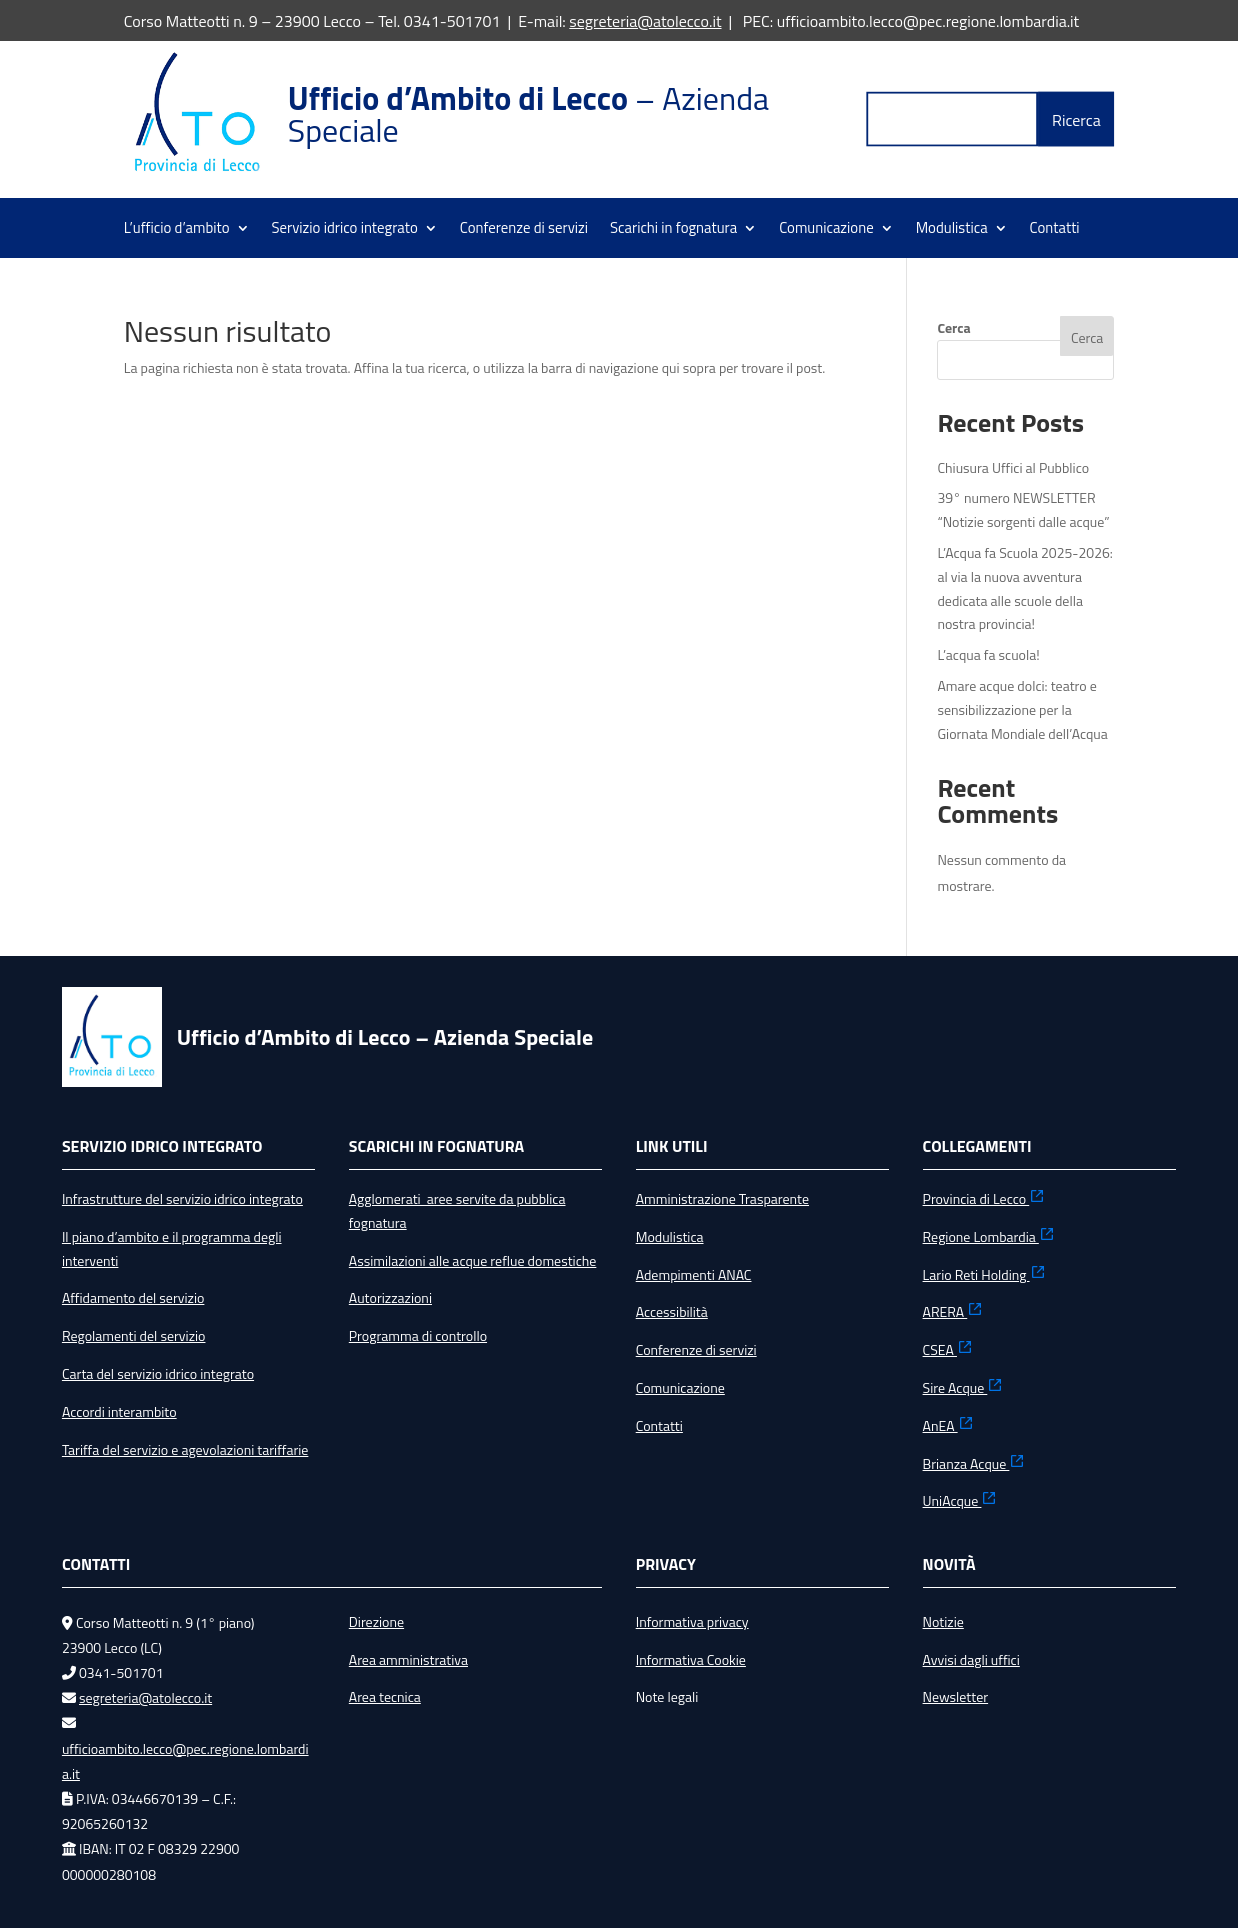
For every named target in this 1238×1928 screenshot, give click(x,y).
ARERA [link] (953, 1311)
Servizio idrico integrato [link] (345, 230)
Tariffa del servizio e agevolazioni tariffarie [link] (185, 1449)
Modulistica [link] (952, 230)
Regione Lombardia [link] (989, 1236)
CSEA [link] (948, 1349)
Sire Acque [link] (963, 1387)
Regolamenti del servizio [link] (134, 1335)
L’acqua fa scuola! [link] (988, 654)
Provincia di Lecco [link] (984, 1198)
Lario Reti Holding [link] (984, 1274)
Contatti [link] (1055, 230)
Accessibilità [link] (672, 1311)
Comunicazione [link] (826, 230)
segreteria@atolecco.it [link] (645, 21)
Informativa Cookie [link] (691, 1659)
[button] (1077, 119)
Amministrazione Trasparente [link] (722, 1198)
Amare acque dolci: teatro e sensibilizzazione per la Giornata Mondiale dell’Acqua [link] (1022, 709)
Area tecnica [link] (385, 1696)
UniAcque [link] (960, 1500)
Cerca (953, 327)
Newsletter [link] (956, 1696)
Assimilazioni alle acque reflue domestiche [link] (473, 1260)
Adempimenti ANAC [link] (694, 1274)
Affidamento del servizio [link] (133, 1297)
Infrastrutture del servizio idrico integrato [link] (182, 1198)
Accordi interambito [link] (119, 1411)
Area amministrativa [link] (408, 1659)
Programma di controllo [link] (418, 1335)
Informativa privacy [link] (692, 1621)
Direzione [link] (376, 1621)
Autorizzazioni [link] (390, 1297)
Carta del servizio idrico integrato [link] (158, 1373)
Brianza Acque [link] (974, 1463)
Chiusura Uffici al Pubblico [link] (1013, 467)
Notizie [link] (943, 1621)
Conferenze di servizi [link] (524, 230)
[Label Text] (953, 119)
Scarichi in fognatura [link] (673, 230)
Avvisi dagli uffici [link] (971, 1659)
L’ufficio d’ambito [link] (177, 230)
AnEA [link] (948, 1425)
